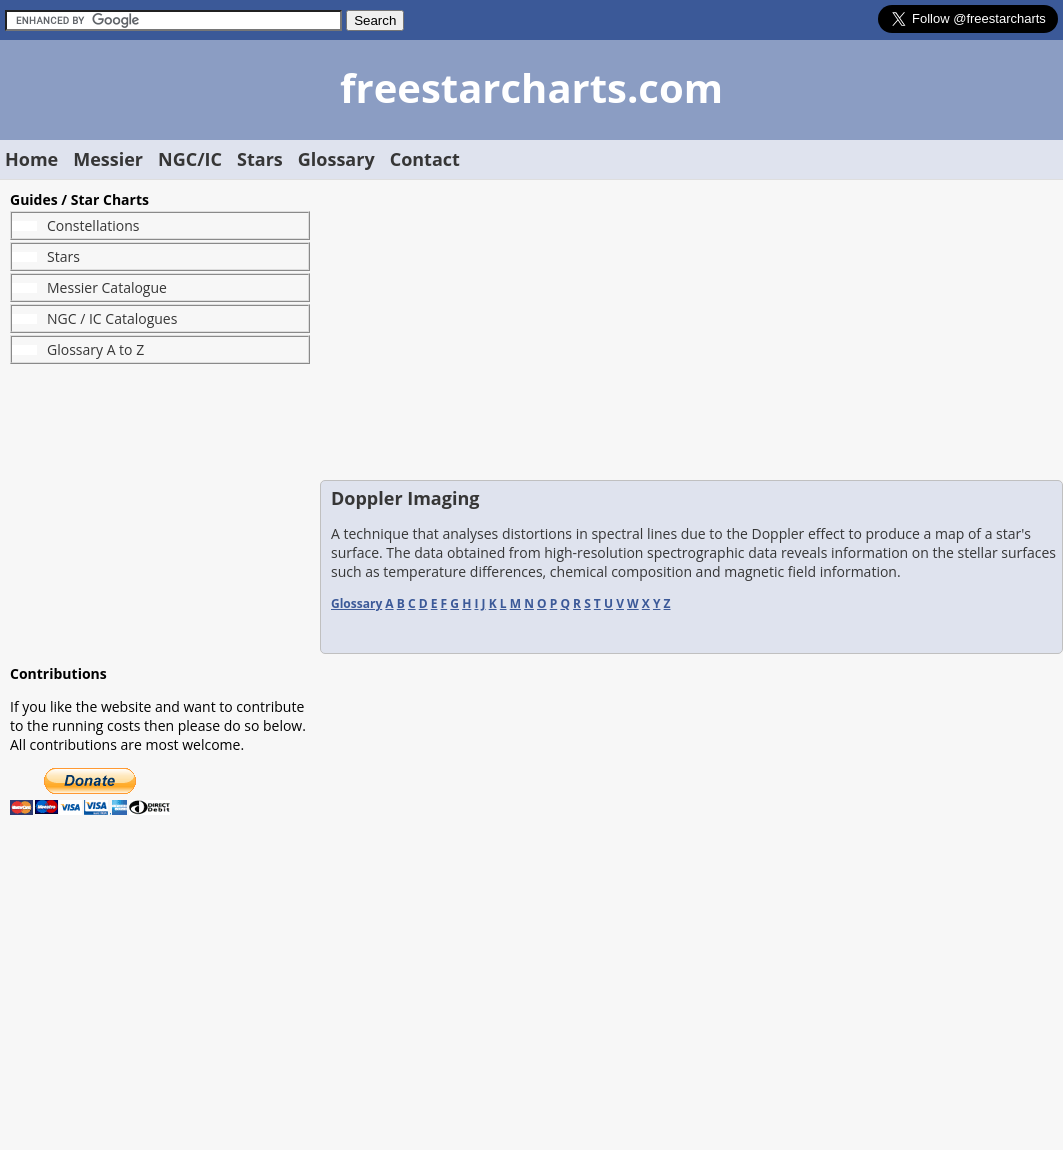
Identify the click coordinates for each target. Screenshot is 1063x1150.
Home (31, 159)
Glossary (336, 159)
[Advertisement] (160, 514)
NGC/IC (190, 159)
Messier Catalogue (107, 287)
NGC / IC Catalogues (112, 318)
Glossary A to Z (95, 349)
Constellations (93, 225)
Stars (260, 159)
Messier (108, 159)
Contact (425, 159)
